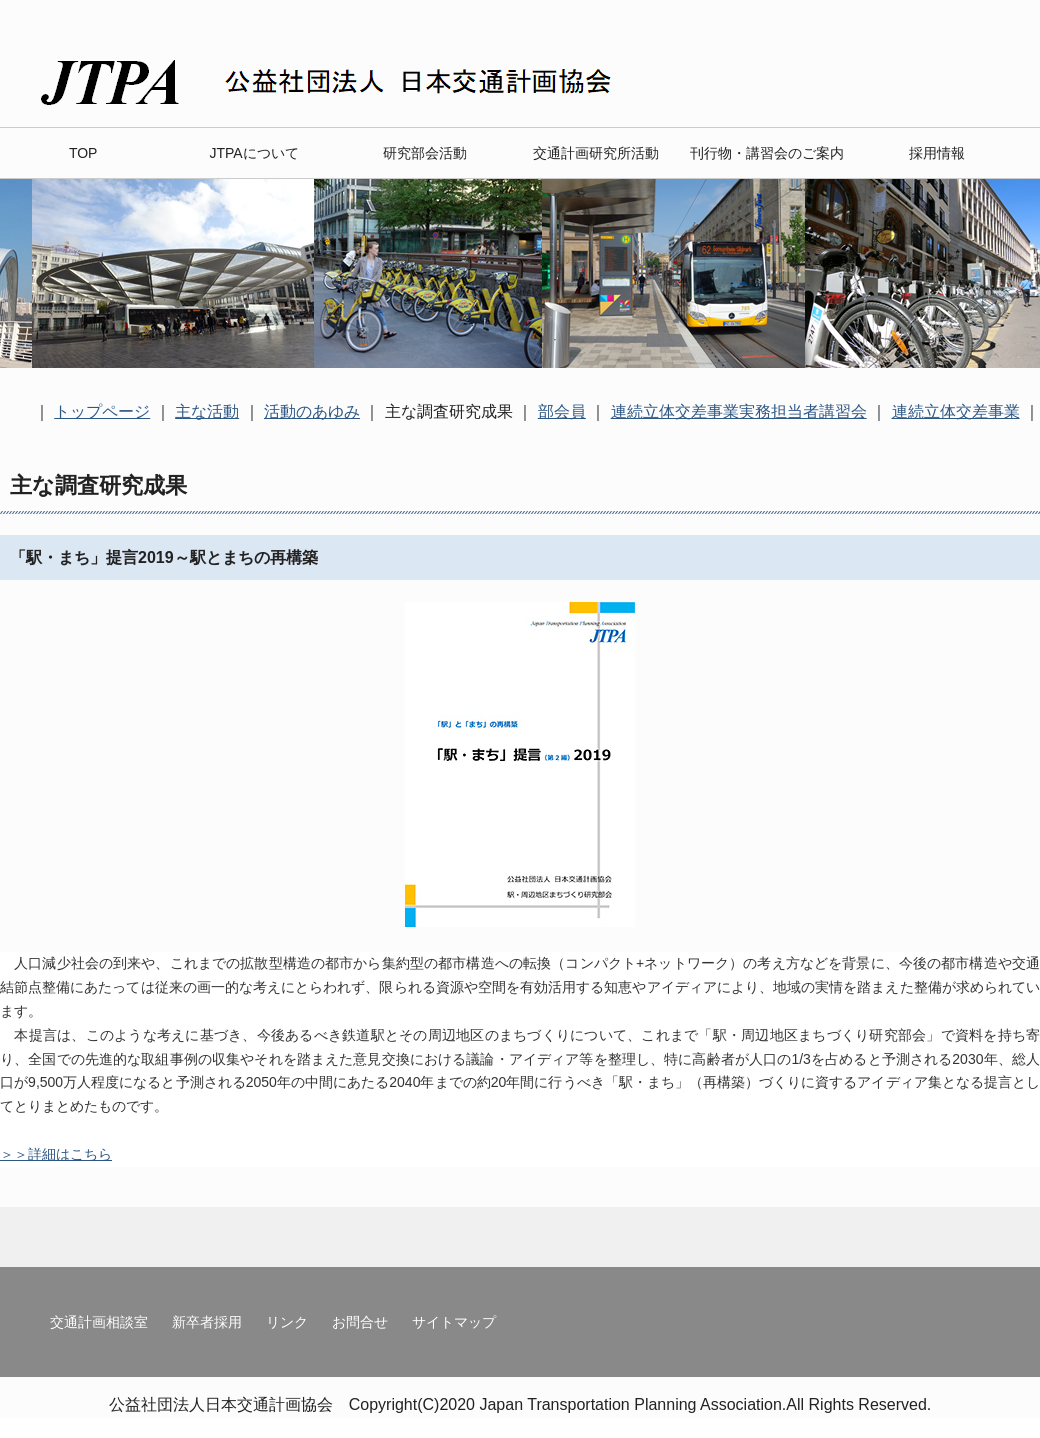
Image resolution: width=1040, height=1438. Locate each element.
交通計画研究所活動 (596, 153)
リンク (287, 1322)
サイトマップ (454, 1322)
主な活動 (207, 411)
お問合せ (360, 1322)
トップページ (102, 411)
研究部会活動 (425, 153)
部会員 (562, 411)
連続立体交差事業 (956, 411)
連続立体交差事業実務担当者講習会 (739, 411)
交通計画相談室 (99, 1322)
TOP (83, 153)
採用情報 (937, 153)
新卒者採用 (207, 1322)
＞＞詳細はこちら (56, 1154)
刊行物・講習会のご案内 (767, 153)
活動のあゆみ (312, 411)
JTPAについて (253, 153)
